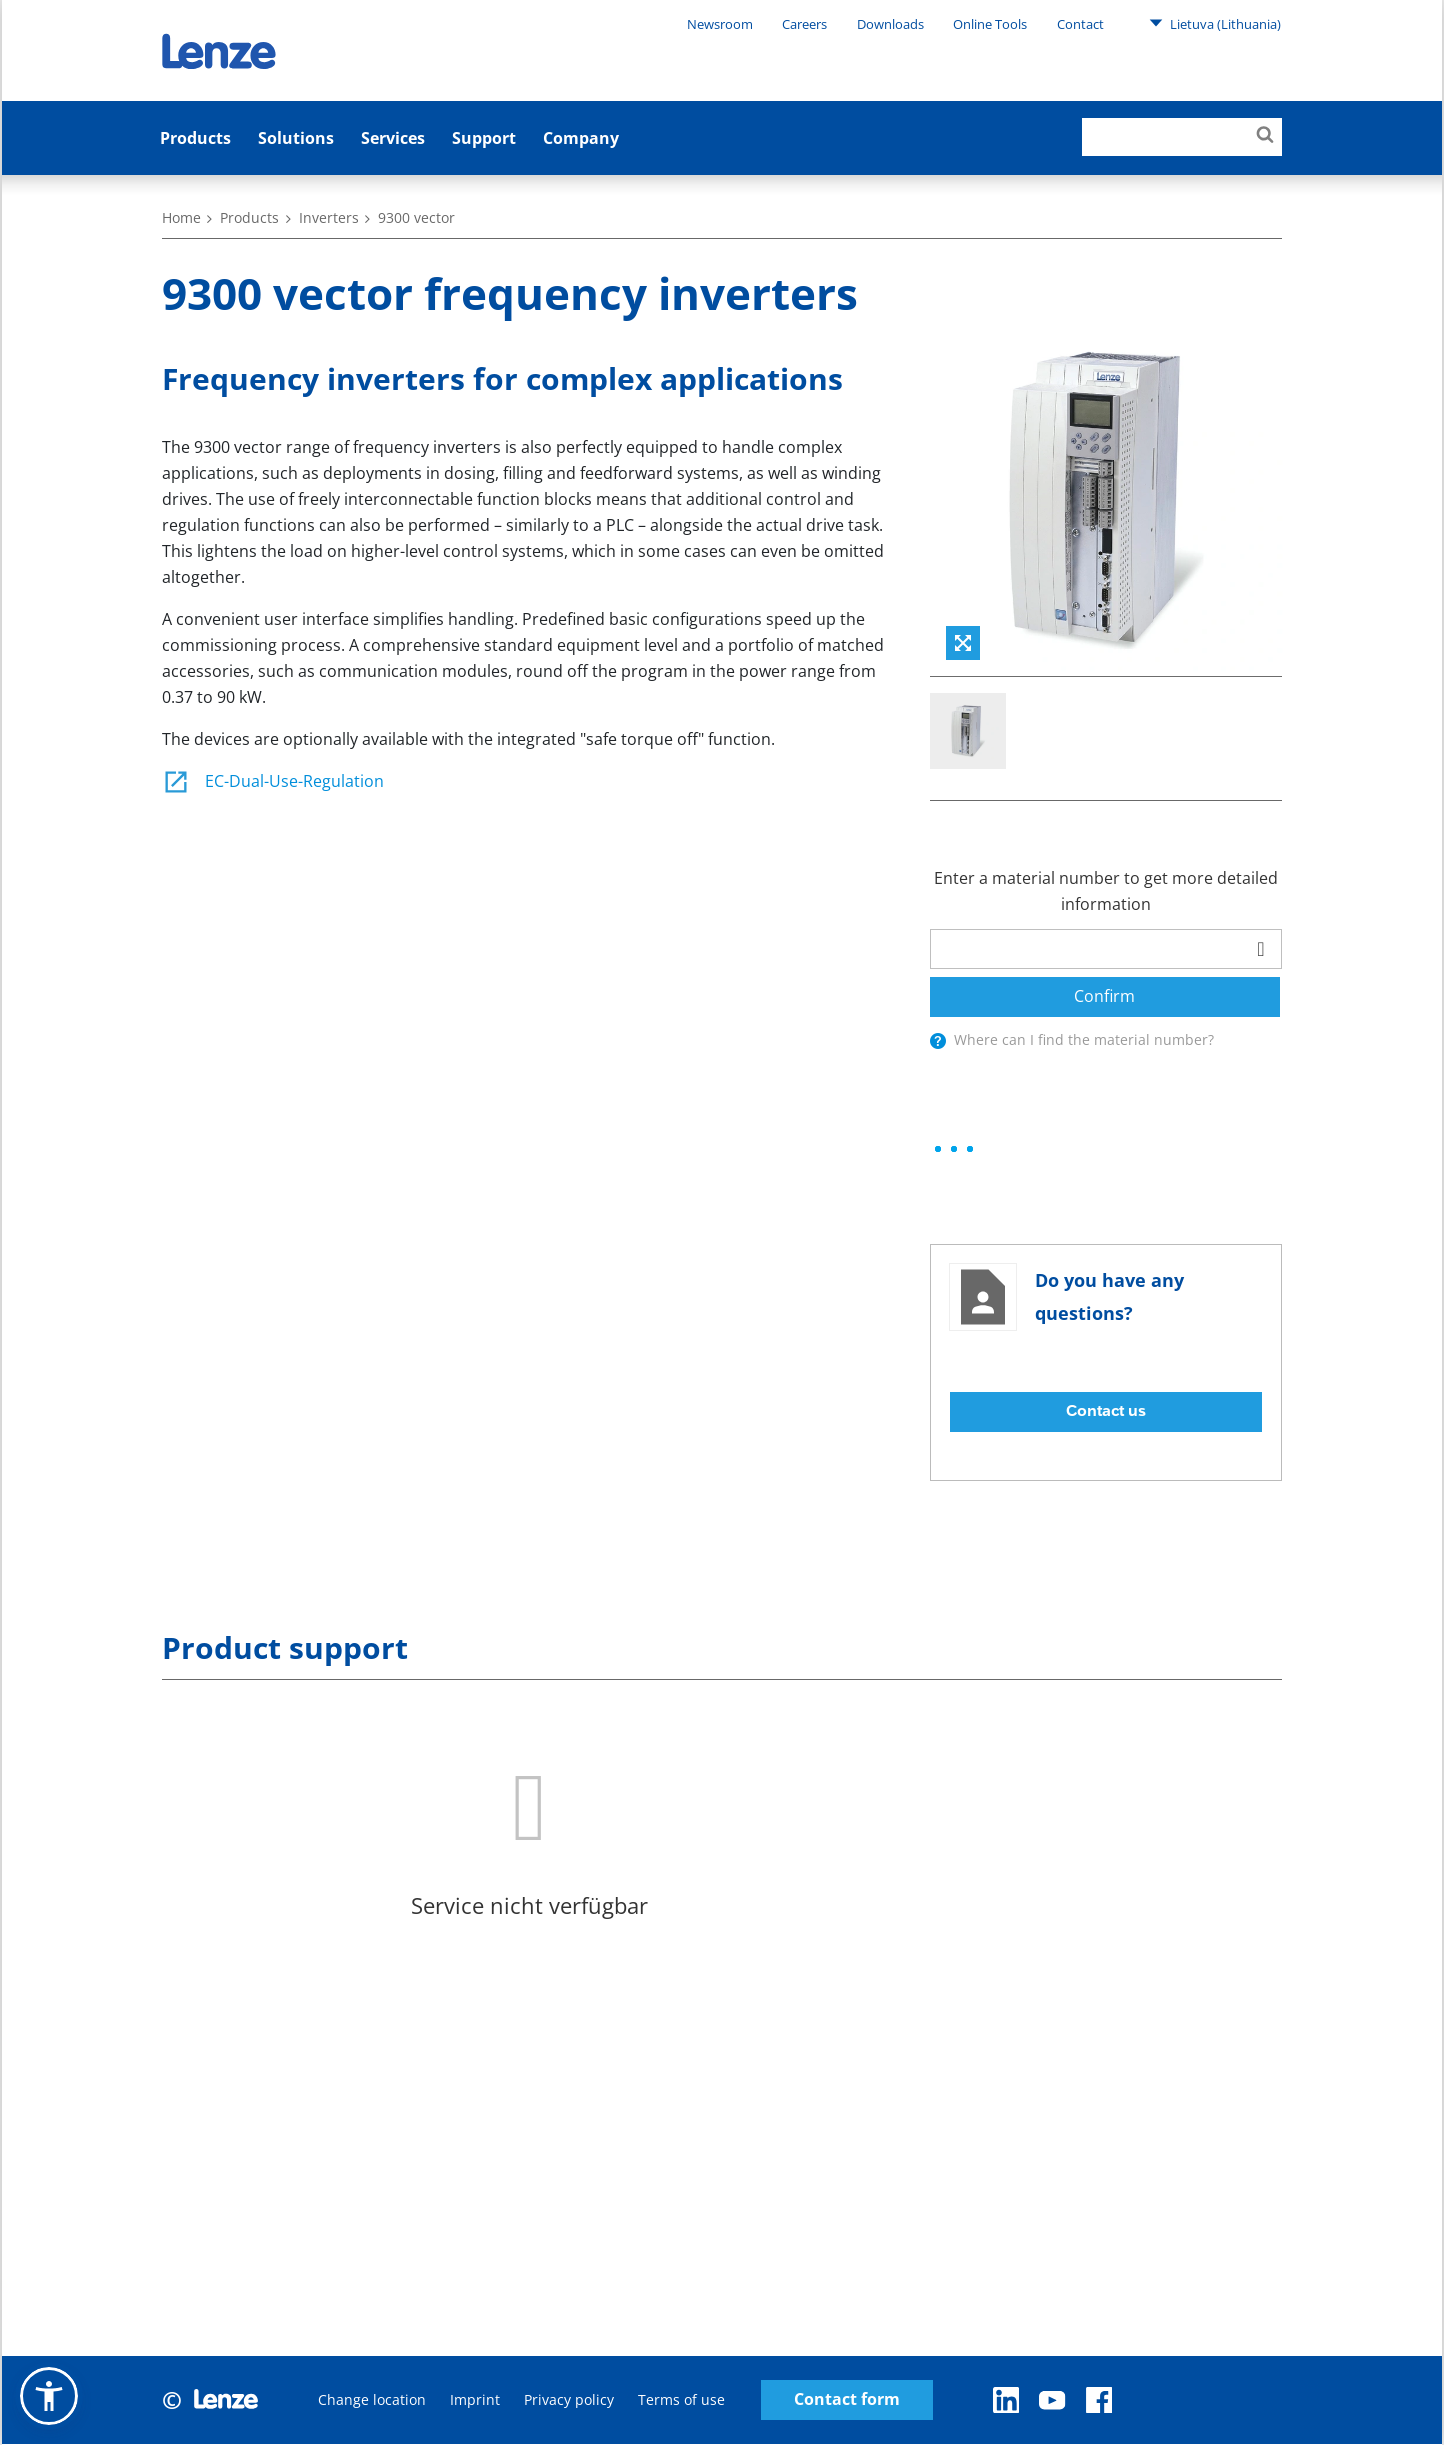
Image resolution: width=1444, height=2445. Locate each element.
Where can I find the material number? (1084, 1039)
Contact (1080, 24)
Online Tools (990, 24)
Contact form (847, 2400)
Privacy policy (569, 2400)
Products (195, 138)
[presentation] (938, 1041)
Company (581, 138)
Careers (804, 24)
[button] (49, 2396)
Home (181, 217)
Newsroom (720, 24)
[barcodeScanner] (1261, 949)
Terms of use (681, 2400)
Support (484, 138)
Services (393, 138)
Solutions (296, 138)
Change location (372, 2400)
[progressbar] (954, 1150)
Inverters (329, 217)
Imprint (475, 2400)
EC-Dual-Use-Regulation (273, 781)
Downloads (890, 24)
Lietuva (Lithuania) (1215, 23)
